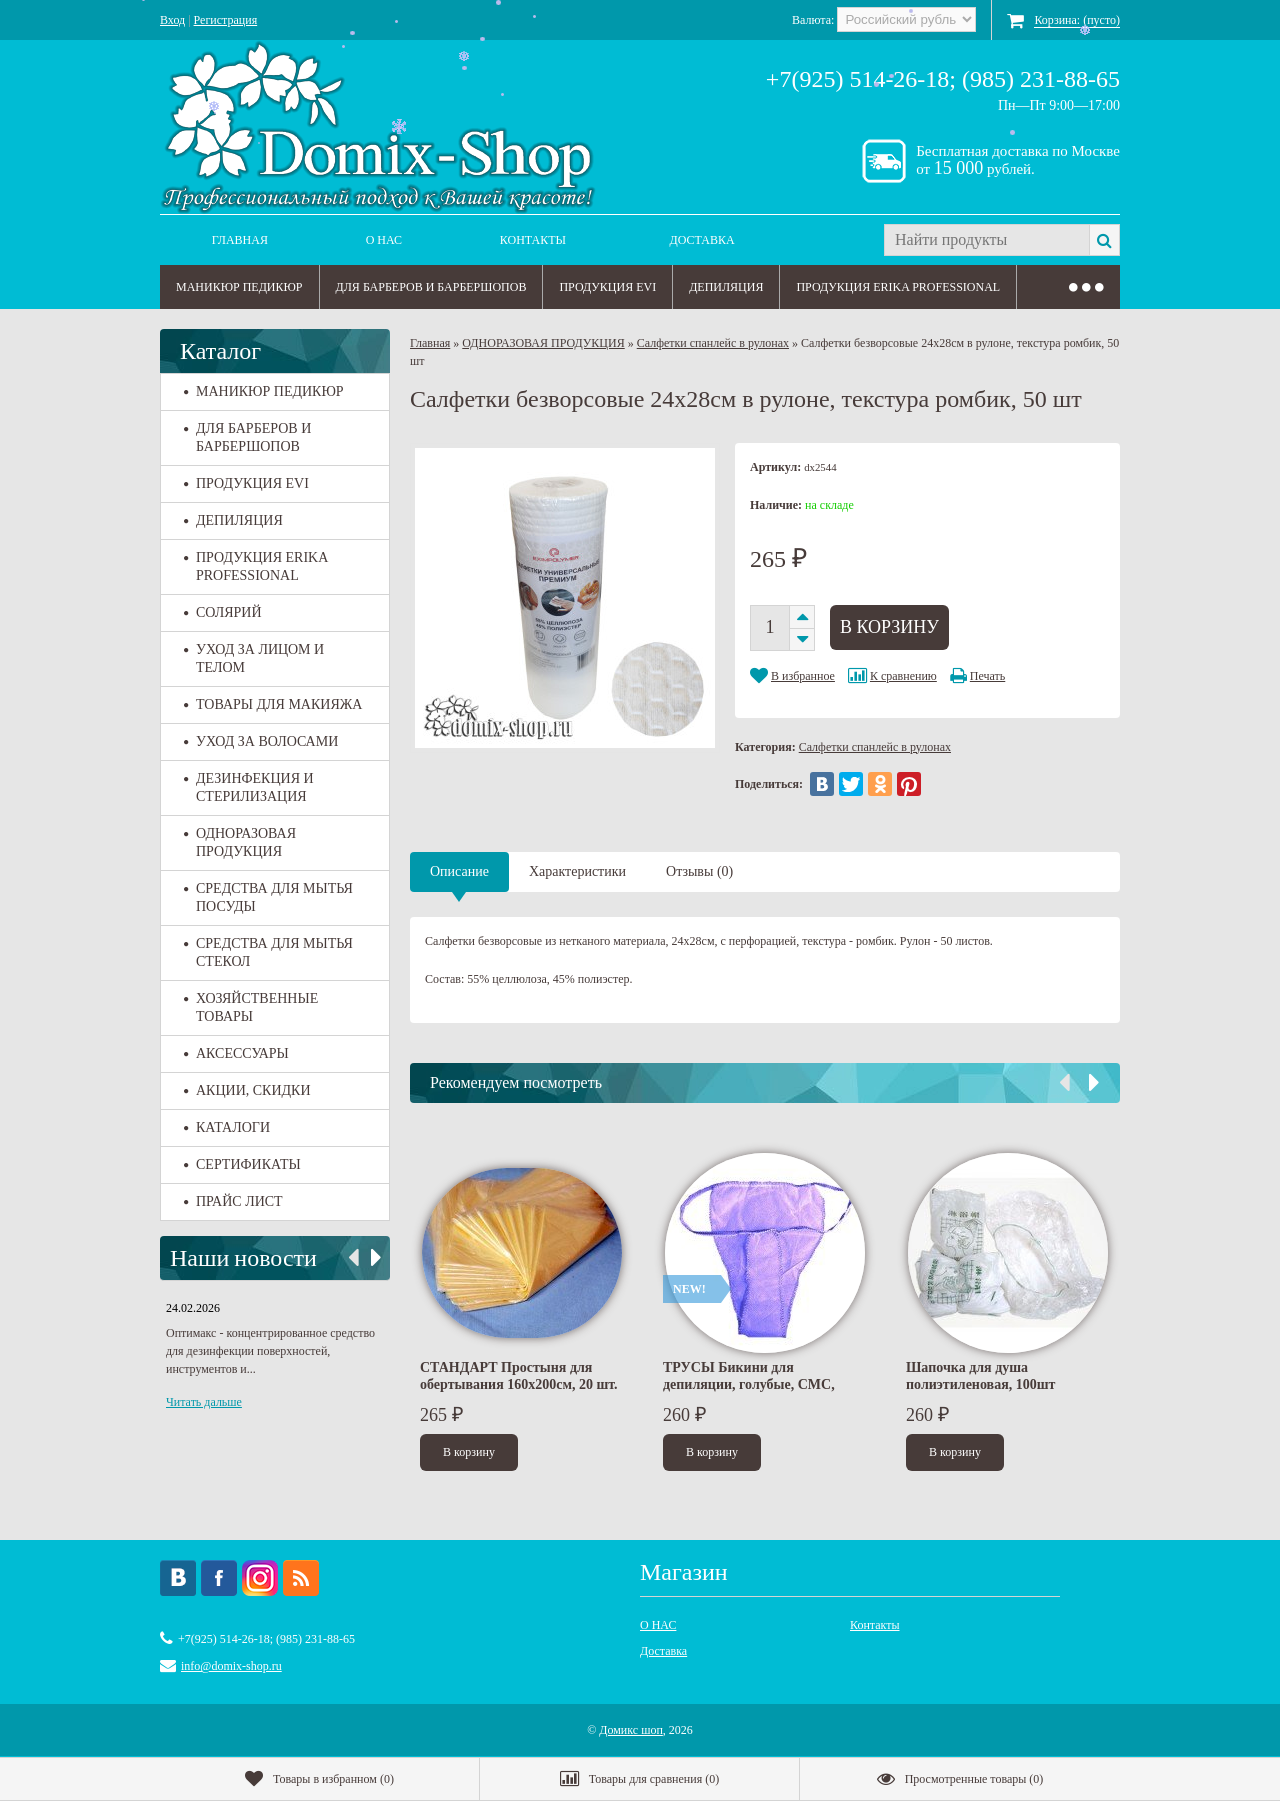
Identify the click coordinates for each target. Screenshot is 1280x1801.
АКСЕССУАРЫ (236, 1053)
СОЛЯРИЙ (223, 612)
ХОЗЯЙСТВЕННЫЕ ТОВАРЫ (251, 1007)
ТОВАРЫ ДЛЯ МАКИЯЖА (273, 704)
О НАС (384, 240)
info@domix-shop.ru (231, 1666)
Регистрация (226, 20)
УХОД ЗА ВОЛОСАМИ (261, 741)
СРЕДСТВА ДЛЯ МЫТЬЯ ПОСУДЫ (268, 897)
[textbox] (986, 240)
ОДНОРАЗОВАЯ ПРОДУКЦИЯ (240, 842)
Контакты (533, 240)
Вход (172, 20)
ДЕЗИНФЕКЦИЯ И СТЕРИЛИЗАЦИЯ (249, 787)
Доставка (702, 240)
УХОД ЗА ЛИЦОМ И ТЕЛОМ (254, 658)
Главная (240, 240)
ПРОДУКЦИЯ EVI (607, 287)
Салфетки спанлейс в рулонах (713, 343)
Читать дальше (204, 1402)
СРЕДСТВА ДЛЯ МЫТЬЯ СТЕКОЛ (268, 952)
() (319, 1779)
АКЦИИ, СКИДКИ (247, 1090)
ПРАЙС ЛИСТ (233, 1201)
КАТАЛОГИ (227, 1127)
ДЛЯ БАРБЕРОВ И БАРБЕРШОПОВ (431, 287)
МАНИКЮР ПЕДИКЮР (239, 287)
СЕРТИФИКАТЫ (242, 1164)
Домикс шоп (631, 1730)
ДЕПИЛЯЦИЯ (726, 287)
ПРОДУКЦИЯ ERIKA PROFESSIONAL (898, 287)
